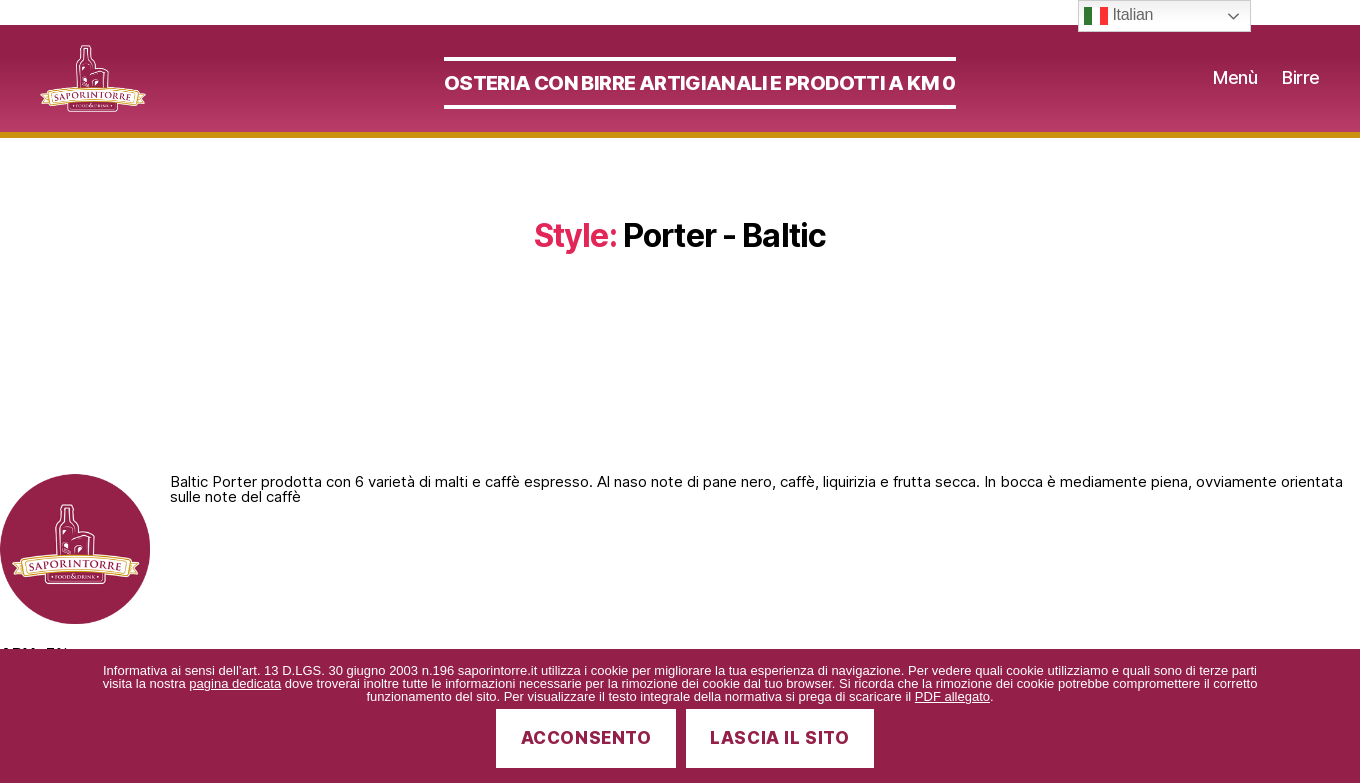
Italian (1118, 16)
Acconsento (586, 738)
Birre (1301, 89)
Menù (1235, 89)
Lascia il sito (779, 738)
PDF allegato (952, 696)
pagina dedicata (235, 683)
